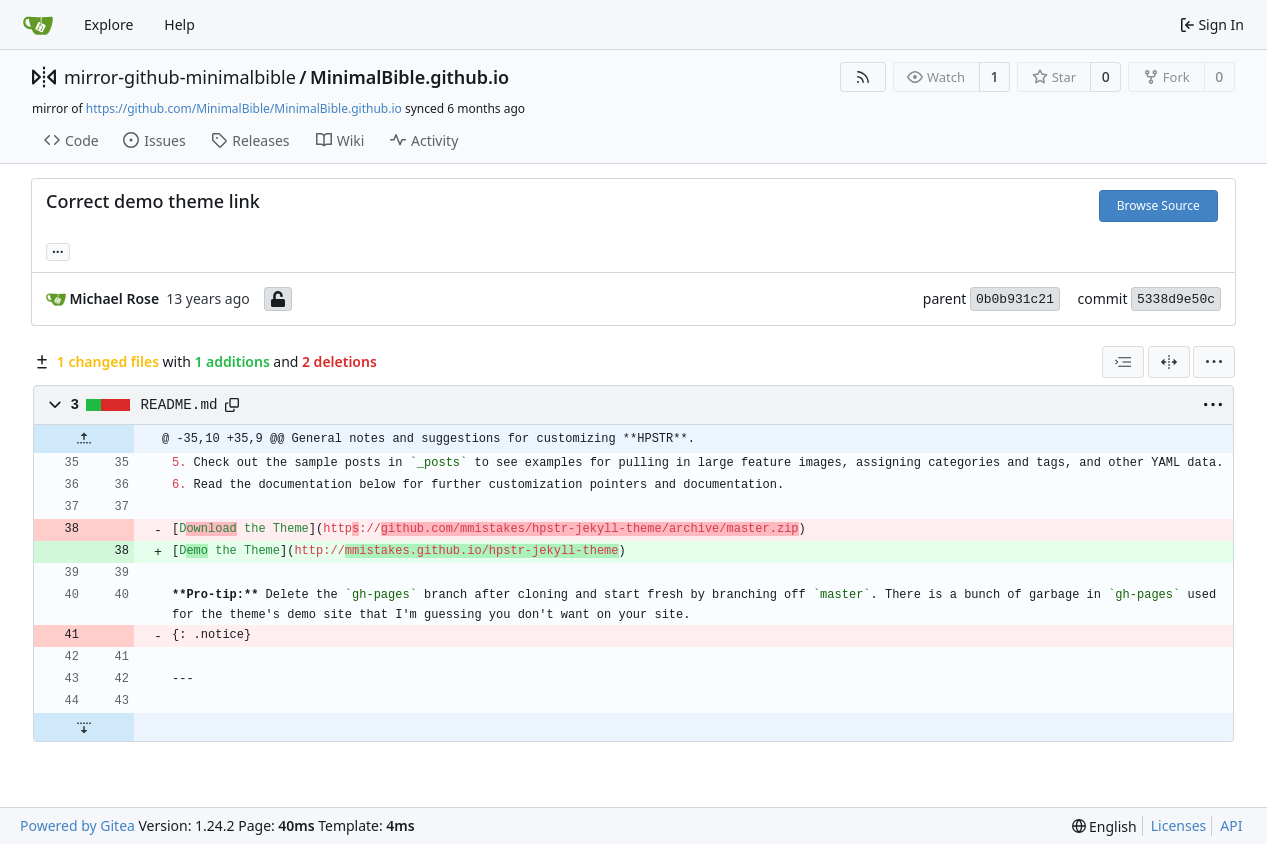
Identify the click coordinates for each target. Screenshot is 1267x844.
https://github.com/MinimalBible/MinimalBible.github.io (244, 108)
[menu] (1214, 362)
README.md (179, 405)
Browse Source (1158, 205)
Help (179, 24)
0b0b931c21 (1015, 299)
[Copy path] (232, 405)
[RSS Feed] (863, 77)
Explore (108, 24)
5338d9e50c (1176, 299)
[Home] (38, 25)
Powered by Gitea (77, 825)
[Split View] (1169, 362)
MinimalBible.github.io (409, 77)
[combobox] (1123, 362)
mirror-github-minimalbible (180, 77)
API (1231, 825)
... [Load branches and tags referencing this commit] (58, 250)
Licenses (1179, 825)
